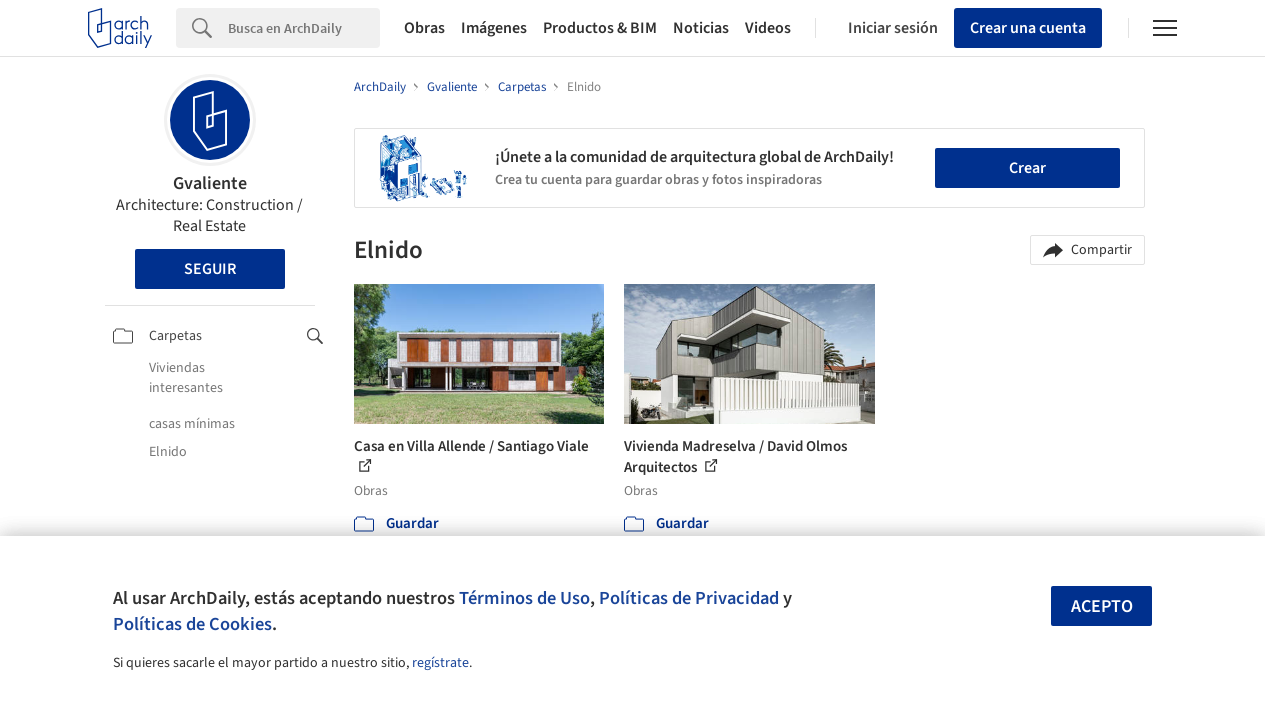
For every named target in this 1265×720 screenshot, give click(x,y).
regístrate (440, 663)
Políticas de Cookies (192, 624)
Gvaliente (210, 183)
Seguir (210, 269)
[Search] (304, 28)
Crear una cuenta (1028, 28)
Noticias (701, 28)
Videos (768, 28)
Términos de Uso (524, 598)
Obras (424, 28)
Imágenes (494, 28)
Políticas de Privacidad (689, 598)
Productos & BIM (600, 28)
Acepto (1102, 606)
